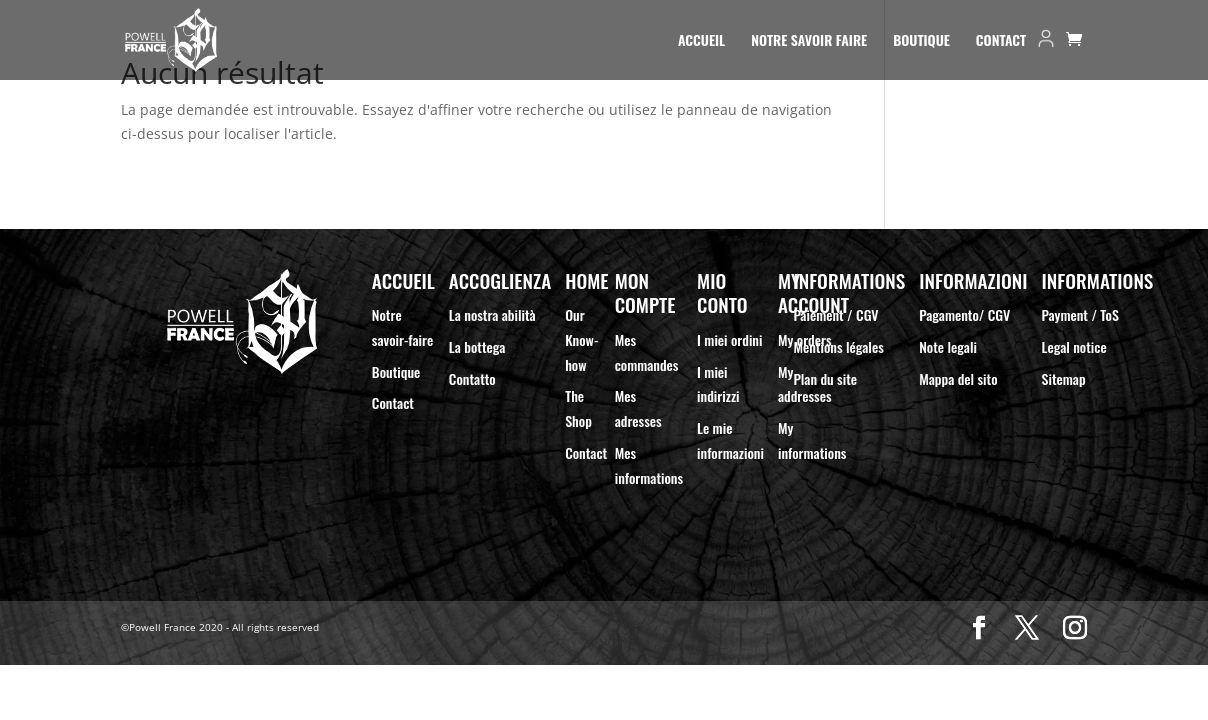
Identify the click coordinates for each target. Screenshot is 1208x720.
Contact (1001, 41)
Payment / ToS (1080, 314)
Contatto (472, 378)
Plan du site (825, 378)
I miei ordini (729, 339)
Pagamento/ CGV (964, 314)
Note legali (948, 346)
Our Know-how (581, 339)
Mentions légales (838, 346)
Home (586, 280)
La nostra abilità (492, 314)
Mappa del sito (958, 378)
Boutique (921, 41)
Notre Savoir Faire (809, 41)
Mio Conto (722, 293)
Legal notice (1074, 346)
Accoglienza (500, 280)
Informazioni (973, 280)
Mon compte (645, 293)
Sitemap (1064, 378)
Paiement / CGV (835, 314)
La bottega (477, 346)
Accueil (701, 41)
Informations (849, 280)
